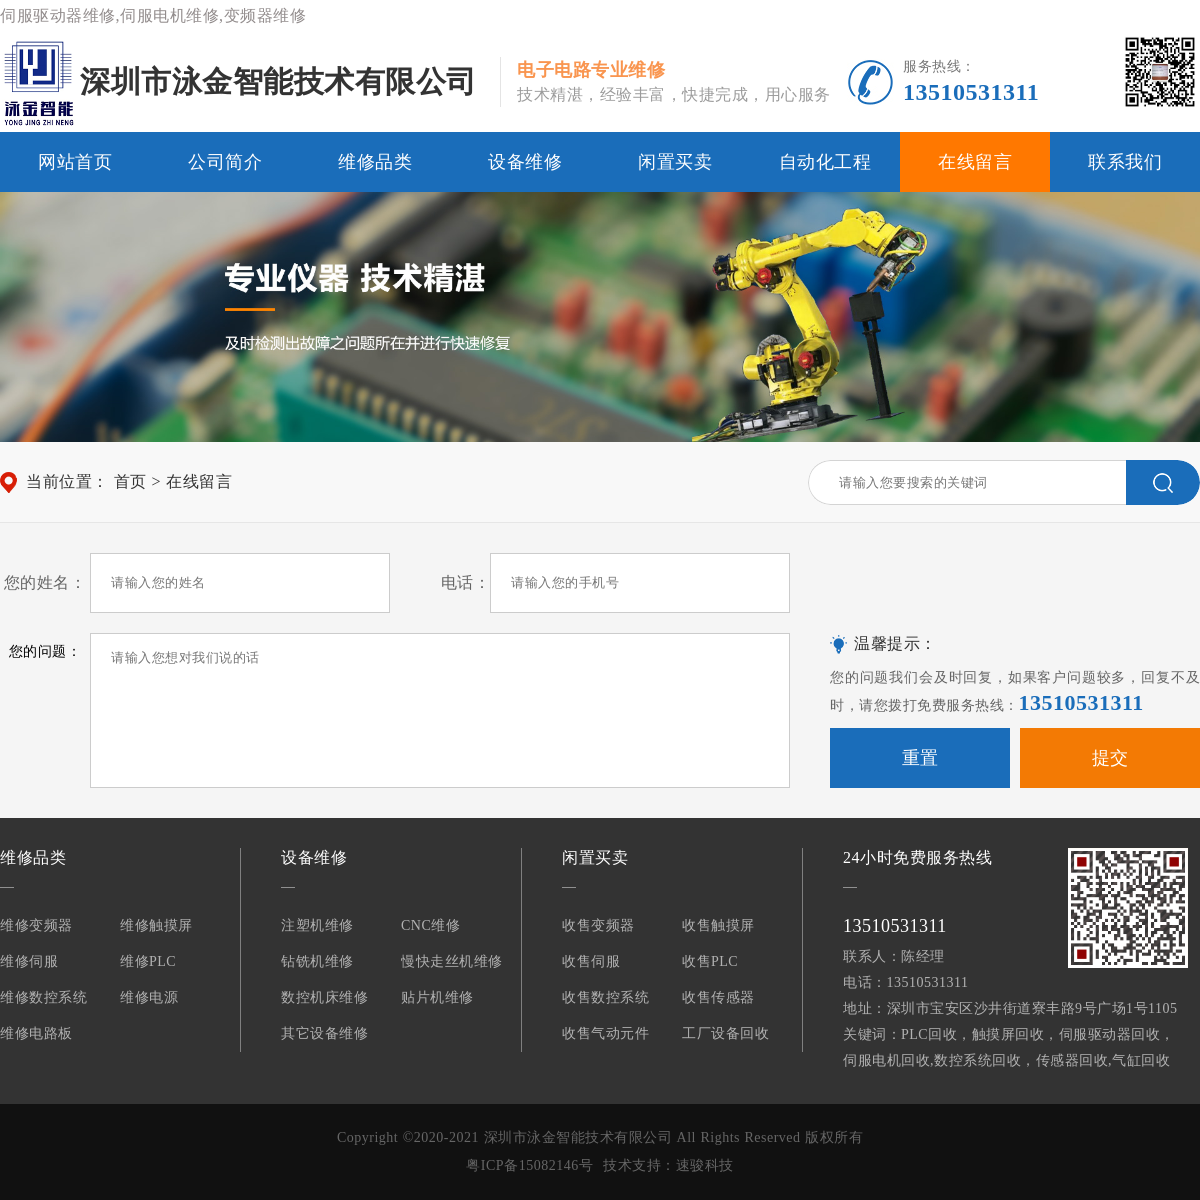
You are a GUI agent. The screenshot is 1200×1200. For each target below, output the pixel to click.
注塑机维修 (317, 925)
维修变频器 (36, 925)
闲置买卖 (675, 162)
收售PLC (710, 961)
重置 (920, 758)
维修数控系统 (43, 997)
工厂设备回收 (725, 1033)
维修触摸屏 (156, 925)
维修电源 (149, 997)
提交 (1110, 758)
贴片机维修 (437, 997)
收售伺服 (591, 961)
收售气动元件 (605, 1033)
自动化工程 (825, 162)
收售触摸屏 (718, 925)
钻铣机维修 (317, 961)
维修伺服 (29, 961)
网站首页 (75, 162)
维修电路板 (36, 1033)
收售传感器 (718, 997)
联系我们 (1125, 162)
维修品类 (375, 162)
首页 (130, 481)
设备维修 (525, 162)
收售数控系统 (605, 997)
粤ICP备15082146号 (529, 1165)
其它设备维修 (324, 1033)
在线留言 (975, 162)
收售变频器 (598, 925)
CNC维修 (430, 925)
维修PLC (148, 961)
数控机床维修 (324, 997)
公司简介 (225, 162)
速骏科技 (705, 1165)
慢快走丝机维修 (452, 961)
